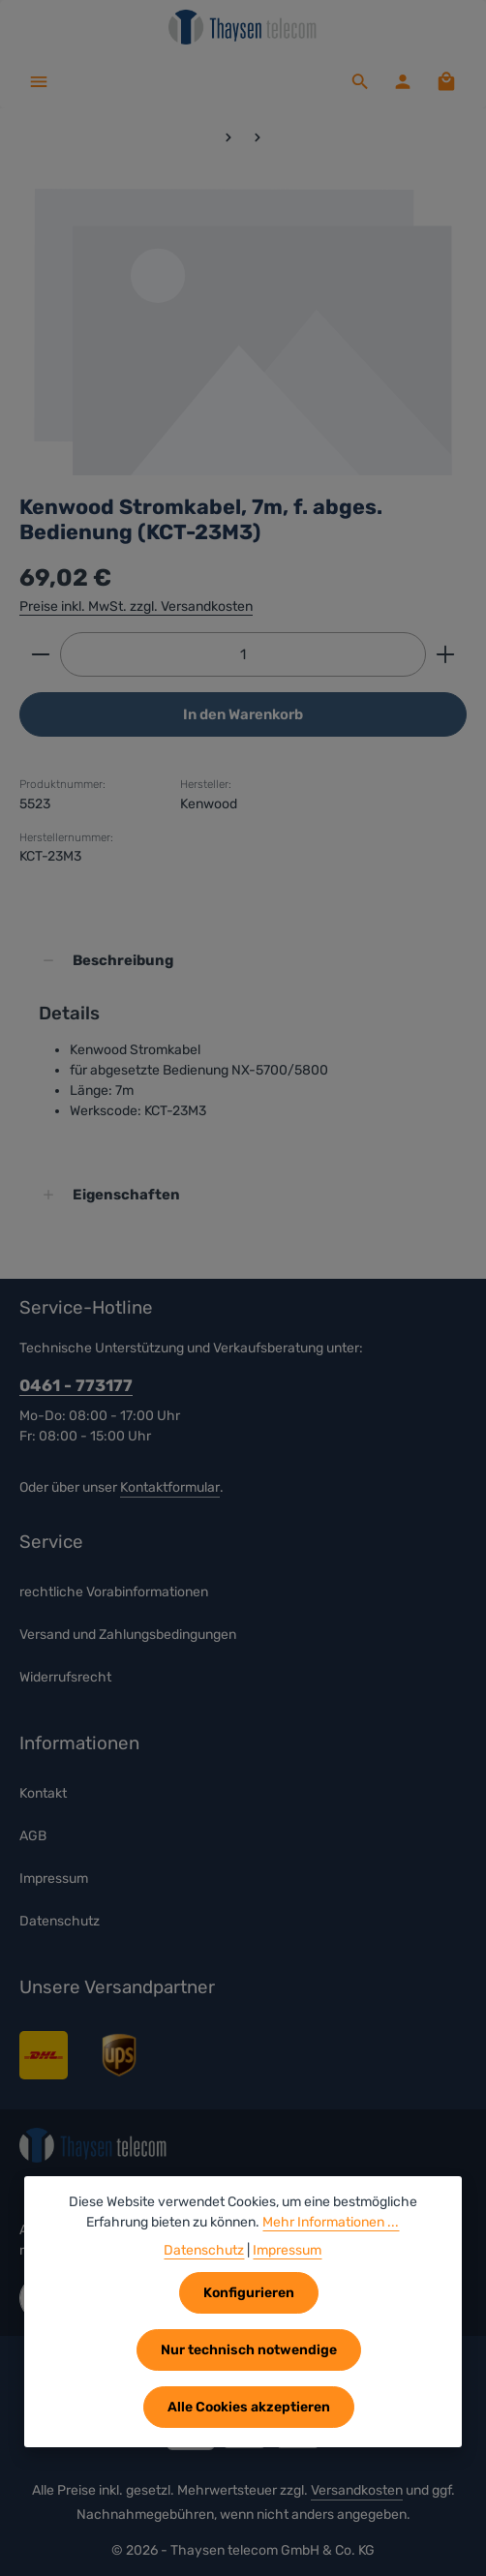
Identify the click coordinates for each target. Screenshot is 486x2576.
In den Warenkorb (243, 714)
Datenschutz (59, 1922)
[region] (243, 330)
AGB (32, 1837)
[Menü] (38, 81)
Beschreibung (123, 960)
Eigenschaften (126, 1194)
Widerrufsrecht (65, 1677)
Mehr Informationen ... (330, 2222)
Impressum (53, 1879)
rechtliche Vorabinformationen (113, 1592)
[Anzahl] (243, 654)
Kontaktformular (170, 1487)
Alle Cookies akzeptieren (248, 2407)
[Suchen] (360, 81)
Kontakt (43, 1794)
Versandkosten (357, 2490)
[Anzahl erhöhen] (446, 654)
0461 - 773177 (76, 1385)
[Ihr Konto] (402, 81)
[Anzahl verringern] (40, 654)
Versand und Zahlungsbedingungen (127, 1634)
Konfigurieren (248, 2293)
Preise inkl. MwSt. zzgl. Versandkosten (136, 606)
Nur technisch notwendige (249, 2350)
